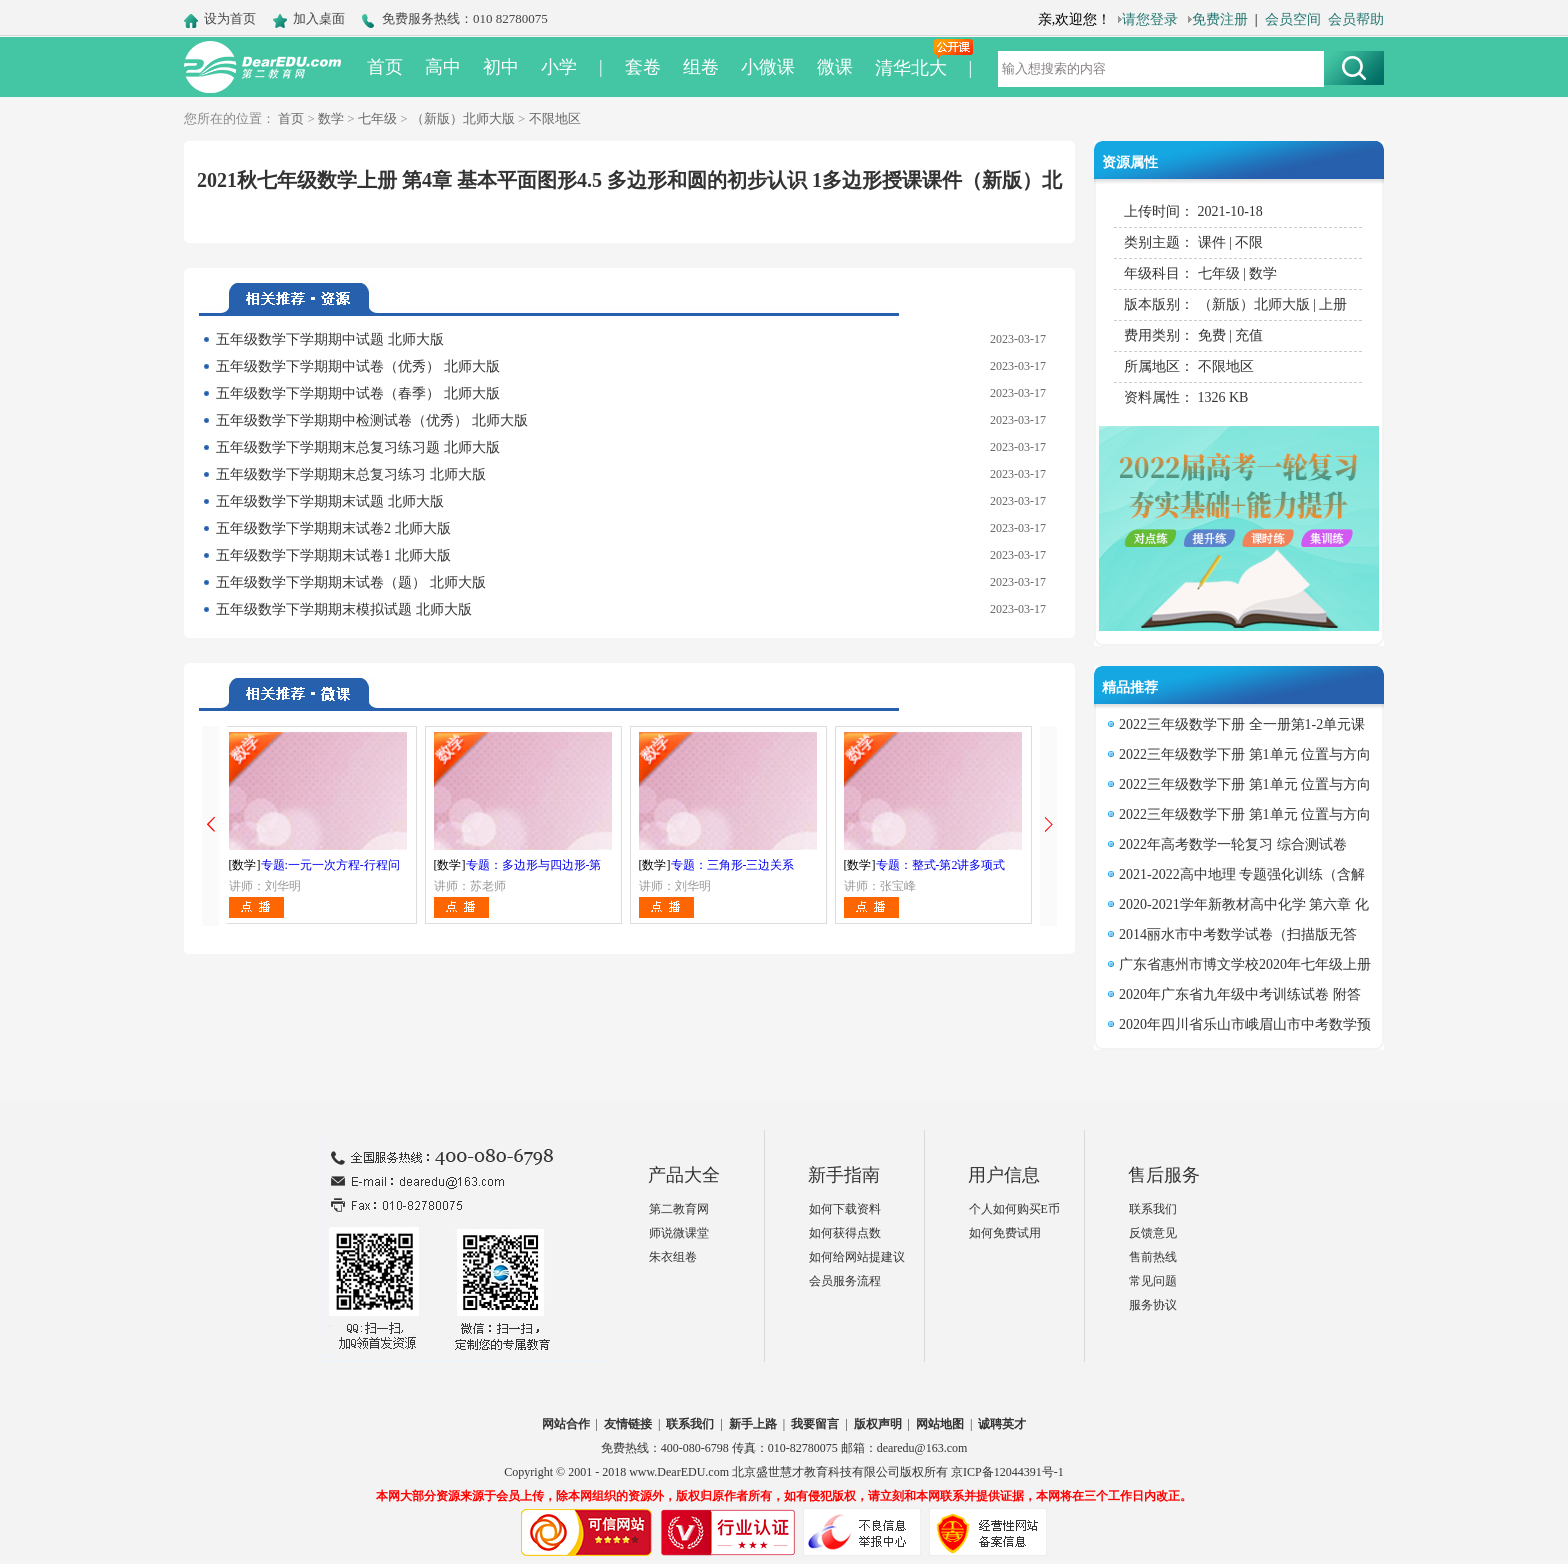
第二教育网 (679, 1209)
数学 (331, 118)
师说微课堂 (679, 1233)
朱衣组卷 (673, 1257)
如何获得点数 (845, 1233)
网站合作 (566, 1424)
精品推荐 (1130, 687)
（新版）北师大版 (463, 118)
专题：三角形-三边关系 (733, 865)
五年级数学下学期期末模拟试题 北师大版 (344, 609)
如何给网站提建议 (857, 1257)
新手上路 (753, 1424)
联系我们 (1153, 1209)
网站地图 (940, 1424)
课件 (1212, 242)
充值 (1249, 335)
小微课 (768, 67)
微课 (835, 67)
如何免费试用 (1005, 1233)
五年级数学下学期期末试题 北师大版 (330, 501)
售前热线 (1153, 1257)
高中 (443, 67)
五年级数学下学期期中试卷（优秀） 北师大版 (358, 366)
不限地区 (555, 118)
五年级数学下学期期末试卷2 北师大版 (333, 528)
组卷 (701, 67)
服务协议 (1153, 1305)
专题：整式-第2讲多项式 (941, 865)
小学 (559, 67)
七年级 (377, 118)
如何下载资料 (845, 1209)
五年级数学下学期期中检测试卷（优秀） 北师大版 (372, 420)
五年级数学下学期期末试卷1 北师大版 (333, 555)
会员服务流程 (845, 1281)
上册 (1333, 304)
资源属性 (1130, 162)
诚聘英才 (1002, 1424)
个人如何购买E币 (1014, 1209)
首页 (385, 67)
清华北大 (911, 68)
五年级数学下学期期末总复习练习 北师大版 (351, 474)
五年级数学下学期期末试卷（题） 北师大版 (351, 582)
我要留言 (815, 1424)
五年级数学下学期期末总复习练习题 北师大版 (358, 447)
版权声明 (878, 1424)
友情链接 (628, 1424)
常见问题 (1153, 1281)
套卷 (643, 67)
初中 (501, 67)
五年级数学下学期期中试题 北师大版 (330, 339)
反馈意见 (1153, 1233)
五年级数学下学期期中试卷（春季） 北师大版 (358, 393)
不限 (1249, 242)
